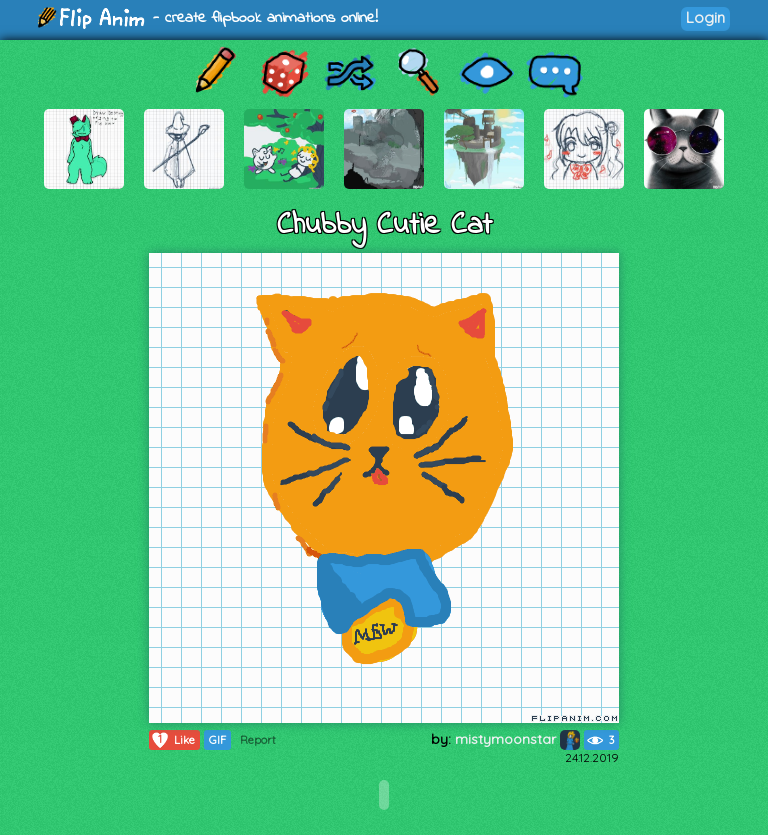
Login (705, 17)
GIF (217, 740)
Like (172, 740)
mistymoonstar (517, 739)
